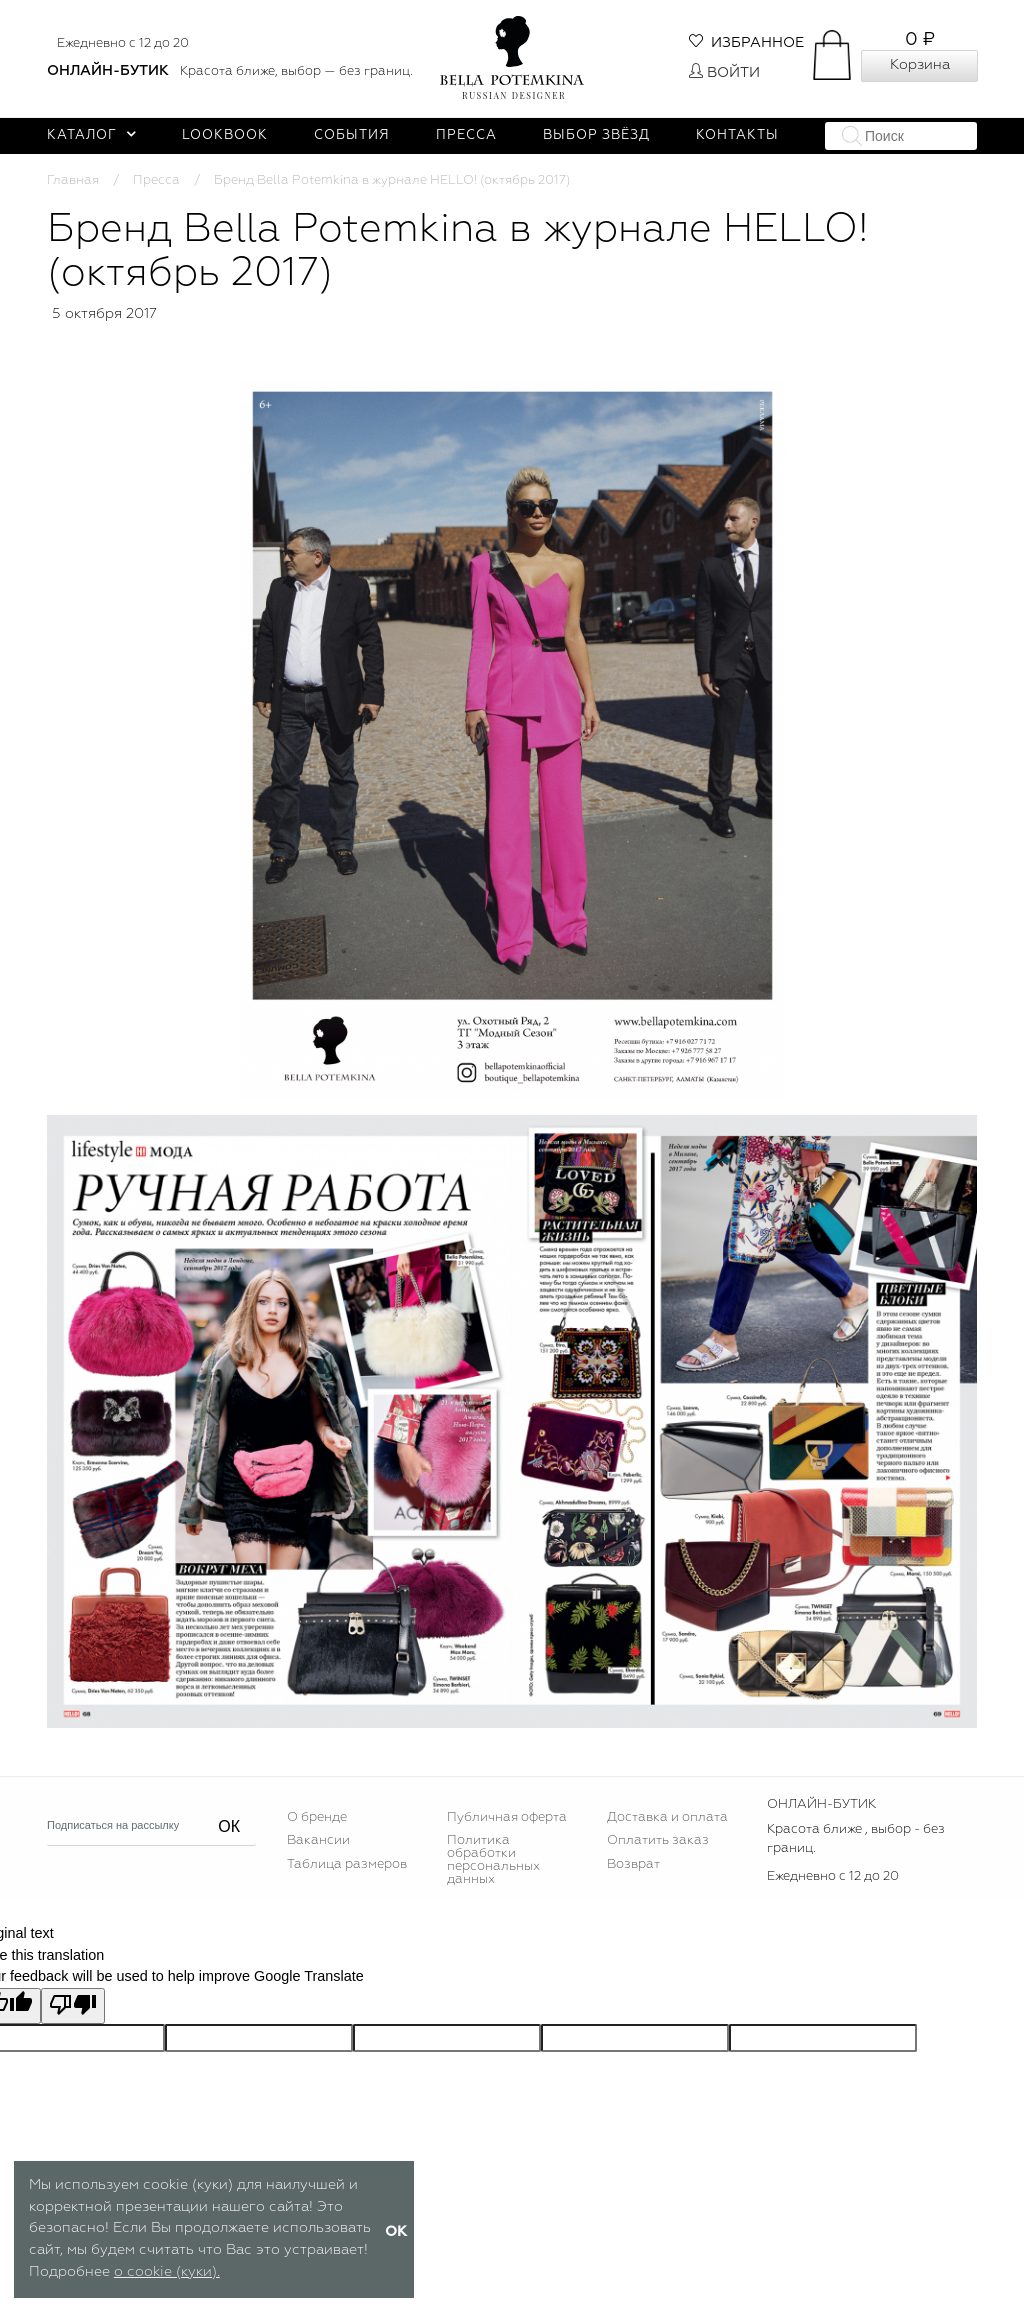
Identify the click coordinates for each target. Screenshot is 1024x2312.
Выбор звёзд (596, 135)
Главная (73, 180)
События (352, 135)
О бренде (317, 1817)
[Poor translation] (73, 2006)
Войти (724, 73)
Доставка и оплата (667, 1817)
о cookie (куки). (167, 2272)
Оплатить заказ (658, 1840)
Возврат (633, 1864)
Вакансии (318, 1840)
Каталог (91, 135)
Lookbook (225, 135)
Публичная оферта (507, 1817)
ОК (229, 1826)
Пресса (466, 135)
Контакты (737, 135)
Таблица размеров (347, 1864)
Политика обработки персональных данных (493, 1860)
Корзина (920, 65)
